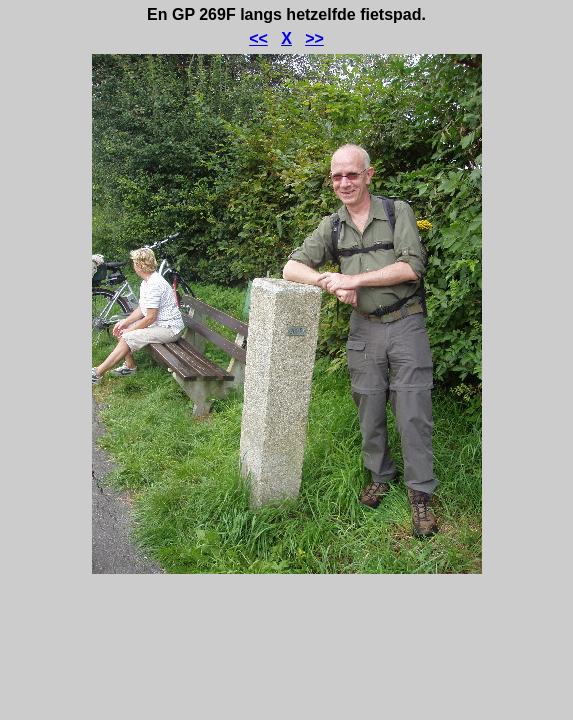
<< (258, 38)
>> (314, 38)
